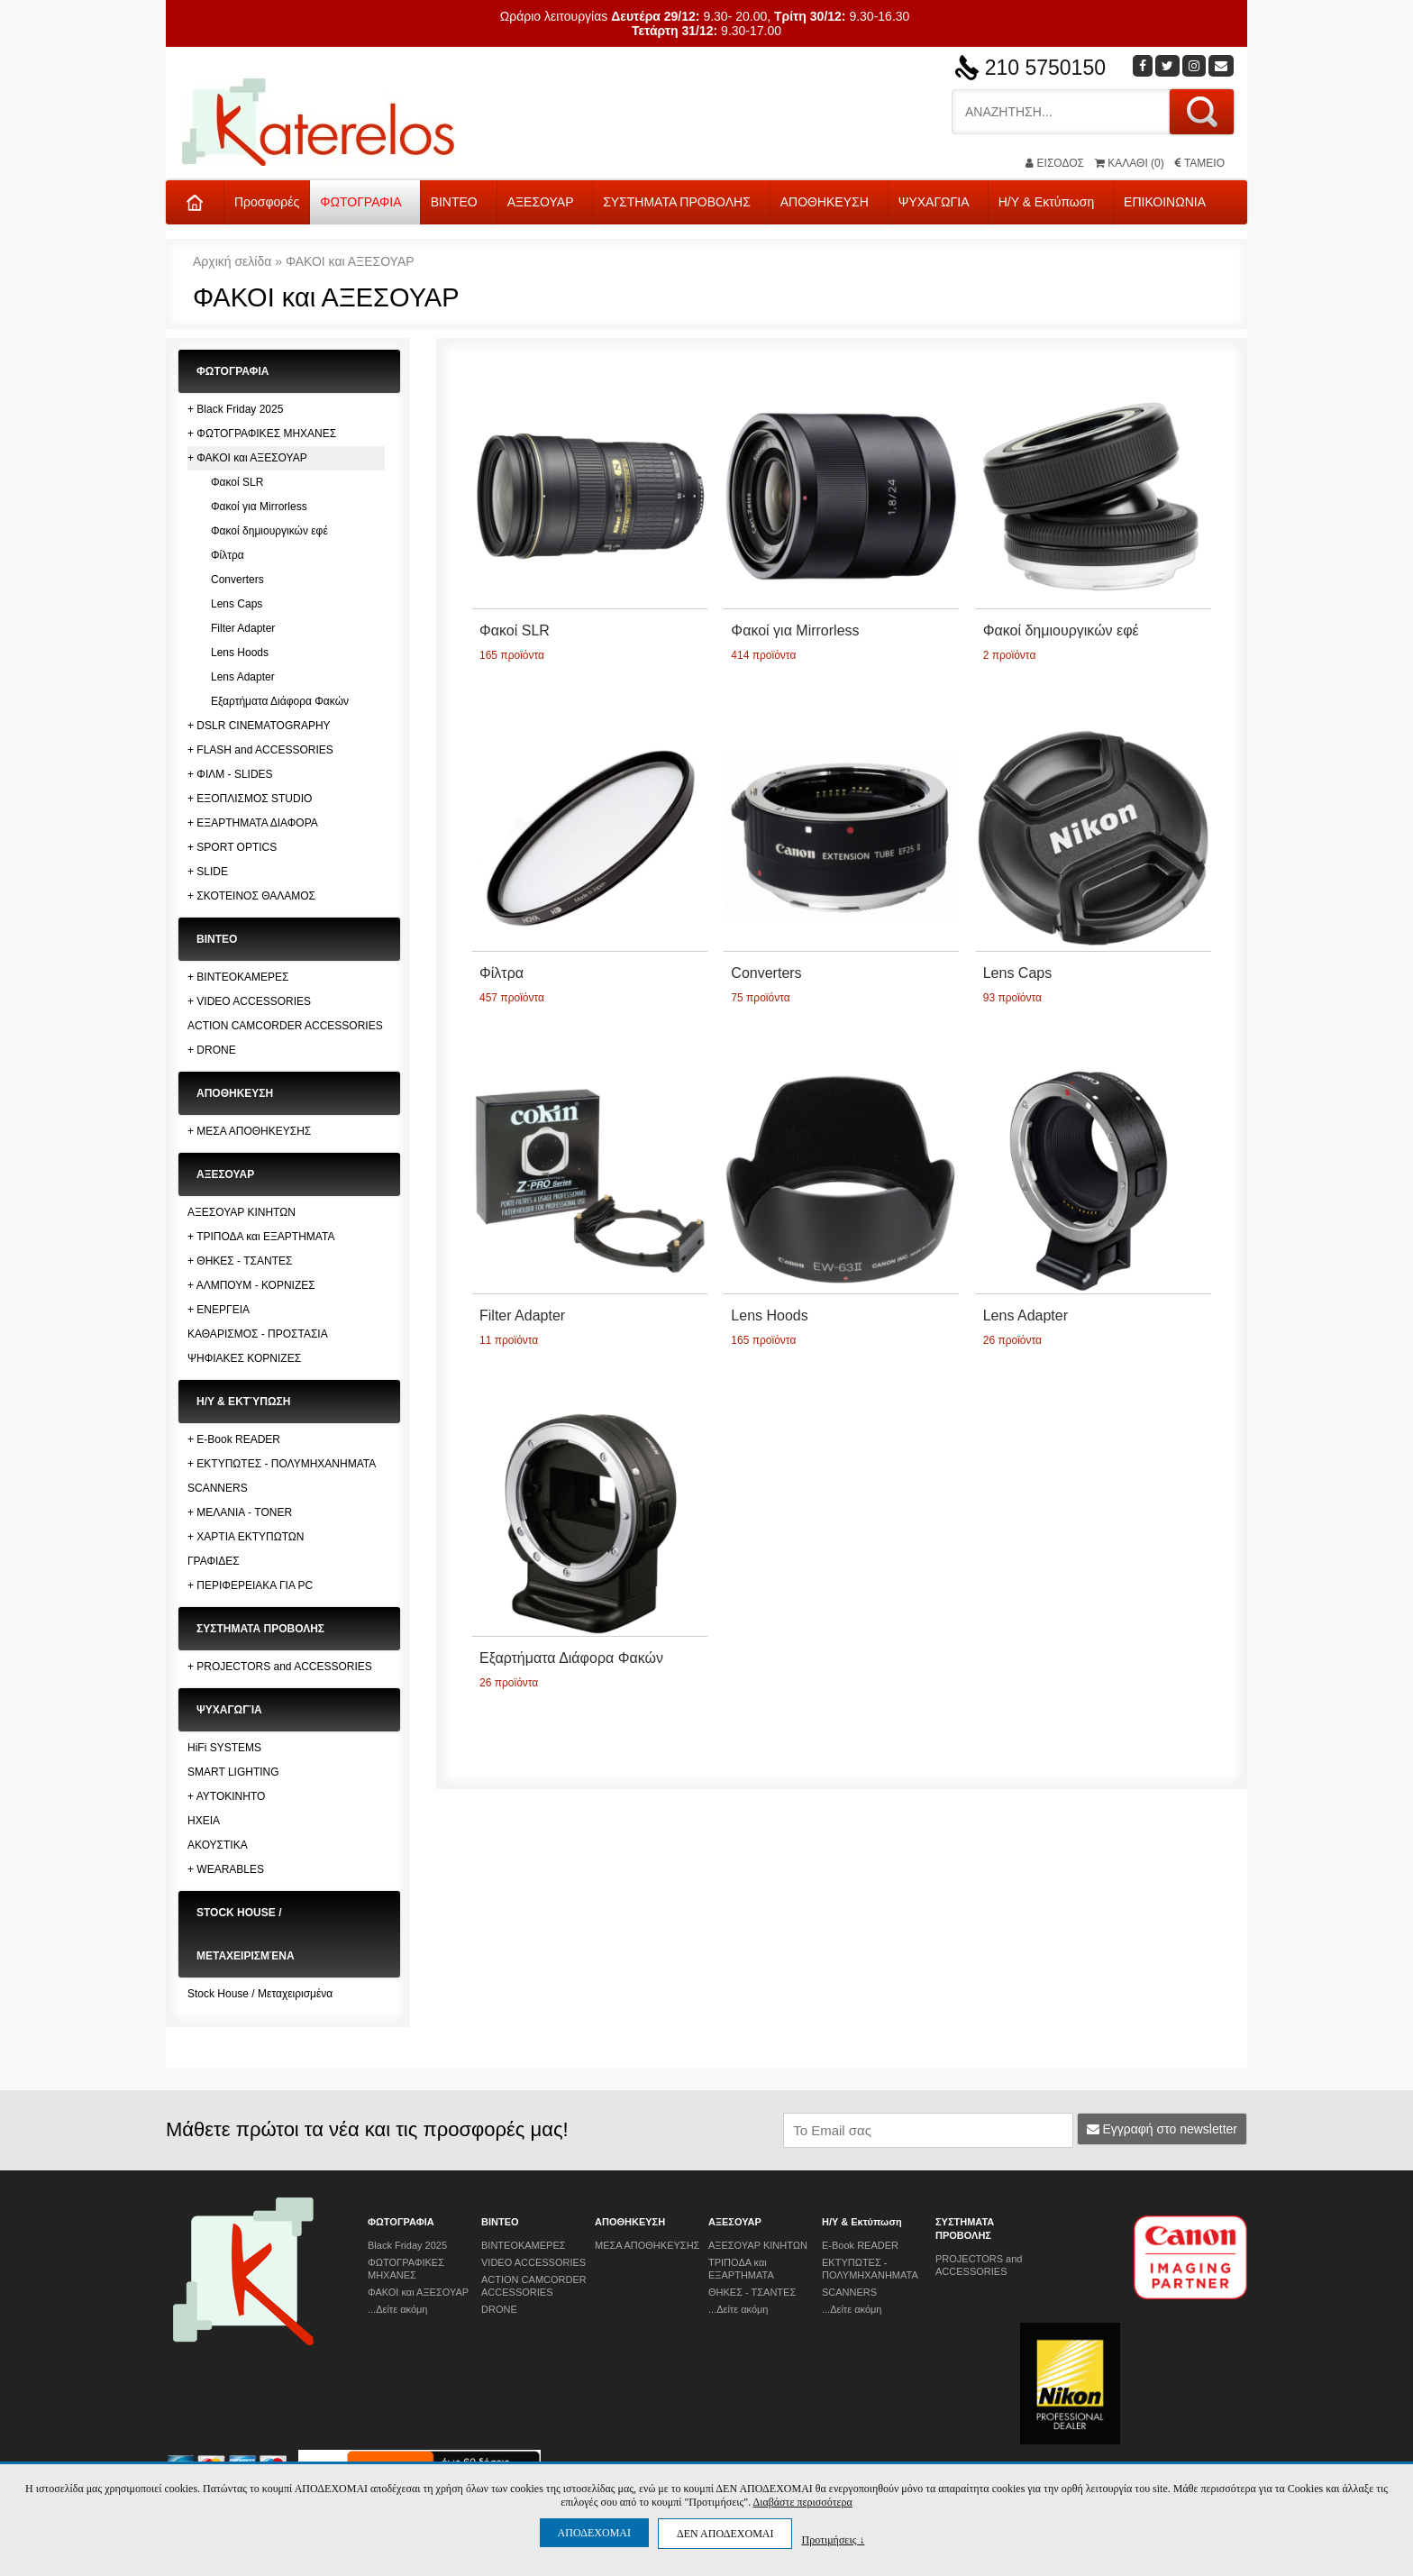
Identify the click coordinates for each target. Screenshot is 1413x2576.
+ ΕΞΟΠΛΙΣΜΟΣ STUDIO (249, 798)
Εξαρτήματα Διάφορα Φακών (280, 701)
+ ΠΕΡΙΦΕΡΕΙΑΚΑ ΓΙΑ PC (250, 1585)
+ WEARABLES (225, 1869)
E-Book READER (860, 2245)
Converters (237, 579)
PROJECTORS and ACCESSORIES (978, 2265)
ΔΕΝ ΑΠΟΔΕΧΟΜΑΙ (725, 2533)
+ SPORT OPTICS (232, 847)
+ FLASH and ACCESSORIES (260, 750)
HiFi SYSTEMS (224, 1747)
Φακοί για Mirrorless (259, 506)
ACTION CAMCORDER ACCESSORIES (285, 1025)
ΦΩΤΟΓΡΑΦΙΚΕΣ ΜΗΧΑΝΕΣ (406, 2268)
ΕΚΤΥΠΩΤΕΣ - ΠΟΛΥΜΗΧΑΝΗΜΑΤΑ (870, 2268)
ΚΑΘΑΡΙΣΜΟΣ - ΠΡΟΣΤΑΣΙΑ (257, 1334)
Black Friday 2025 (407, 2245)
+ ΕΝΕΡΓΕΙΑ (218, 1309)
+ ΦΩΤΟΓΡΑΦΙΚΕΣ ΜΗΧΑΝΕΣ (261, 433)
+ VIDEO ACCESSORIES (249, 1001)
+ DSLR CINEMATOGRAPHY (259, 725)
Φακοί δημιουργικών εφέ (269, 531)
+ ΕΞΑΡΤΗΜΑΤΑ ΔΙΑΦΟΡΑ (252, 823)
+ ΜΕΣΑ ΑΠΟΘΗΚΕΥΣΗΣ (249, 1131)
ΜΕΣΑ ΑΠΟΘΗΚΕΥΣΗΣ (647, 2245)
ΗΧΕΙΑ (203, 1820)
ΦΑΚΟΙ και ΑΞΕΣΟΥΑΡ (350, 261)
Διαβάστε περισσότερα (802, 2502)
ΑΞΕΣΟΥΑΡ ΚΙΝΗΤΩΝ (241, 1212)
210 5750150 (1045, 67)
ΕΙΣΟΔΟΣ (1055, 163)
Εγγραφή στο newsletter (1162, 2129)
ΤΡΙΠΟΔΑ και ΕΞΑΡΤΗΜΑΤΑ (741, 2268)
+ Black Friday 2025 (235, 409)
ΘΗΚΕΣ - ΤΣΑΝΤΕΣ (752, 2292)
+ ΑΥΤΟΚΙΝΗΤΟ (226, 1796)
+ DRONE (211, 1050)
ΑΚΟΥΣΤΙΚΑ (217, 1845)
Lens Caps (236, 604)
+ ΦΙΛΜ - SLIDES (230, 774)
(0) (1129, 163)
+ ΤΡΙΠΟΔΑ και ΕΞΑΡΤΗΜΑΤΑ (260, 1236)
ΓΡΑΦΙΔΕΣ (213, 1561)
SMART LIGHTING (233, 1772)
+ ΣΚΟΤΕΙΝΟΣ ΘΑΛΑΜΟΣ (251, 896)
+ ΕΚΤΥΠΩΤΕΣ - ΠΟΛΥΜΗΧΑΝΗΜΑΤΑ (281, 1463)
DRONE (499, 2309)
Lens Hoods (240, 652)
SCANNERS (217, 1488)
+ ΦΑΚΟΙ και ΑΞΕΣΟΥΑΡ (247, 458)
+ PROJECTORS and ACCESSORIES (279, 1666)
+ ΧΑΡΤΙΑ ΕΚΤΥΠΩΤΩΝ (245, 1536)
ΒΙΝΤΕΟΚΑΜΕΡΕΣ (523, 2245)
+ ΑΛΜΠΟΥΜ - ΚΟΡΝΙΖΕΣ (251, 1285)
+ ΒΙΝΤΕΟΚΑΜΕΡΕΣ (237, 977)
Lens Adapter (243, 677)
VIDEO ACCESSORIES (533, 2262)
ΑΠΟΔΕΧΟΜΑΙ (594, 2532)
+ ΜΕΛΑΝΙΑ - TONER (239, 1512)
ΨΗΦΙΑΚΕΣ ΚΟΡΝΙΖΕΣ (244, 1358)
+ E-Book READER (233, 1439)
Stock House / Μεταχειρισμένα (260, 1993)
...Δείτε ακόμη (397, 2309)
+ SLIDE (207, 871)
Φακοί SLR (237, 482)
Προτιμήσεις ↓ (832, 2539)
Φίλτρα (227, 555)
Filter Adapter (243, 628)
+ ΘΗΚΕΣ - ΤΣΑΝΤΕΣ (239, 1261)
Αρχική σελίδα (232, 261)
